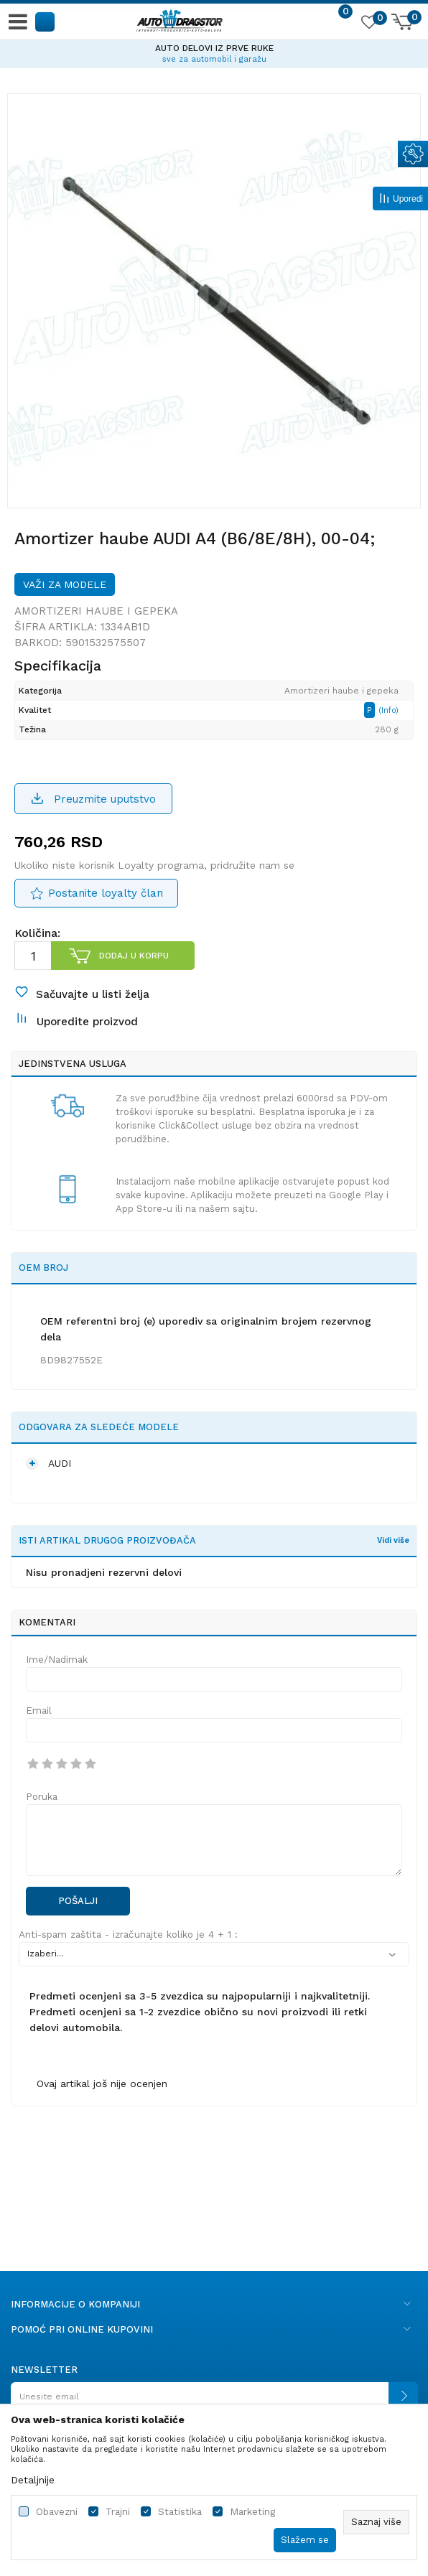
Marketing (252, 2511)
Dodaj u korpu (134, 956)
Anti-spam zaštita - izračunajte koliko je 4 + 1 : (128, 1934)
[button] (45, 21)
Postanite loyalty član (105, 893)
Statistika (180, 2511)
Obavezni (57, 2511)
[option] (214, 51)
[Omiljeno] (368, 24)
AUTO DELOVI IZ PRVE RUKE (214, 48)
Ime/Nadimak (57, 1659)
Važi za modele (64, 584)
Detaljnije (33, 2480)
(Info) (388, 710)
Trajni (118, 2511)
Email (39, 1710)
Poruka (41, 1796)
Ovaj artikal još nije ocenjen (102, 2083)
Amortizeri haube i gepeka (96, 611)
